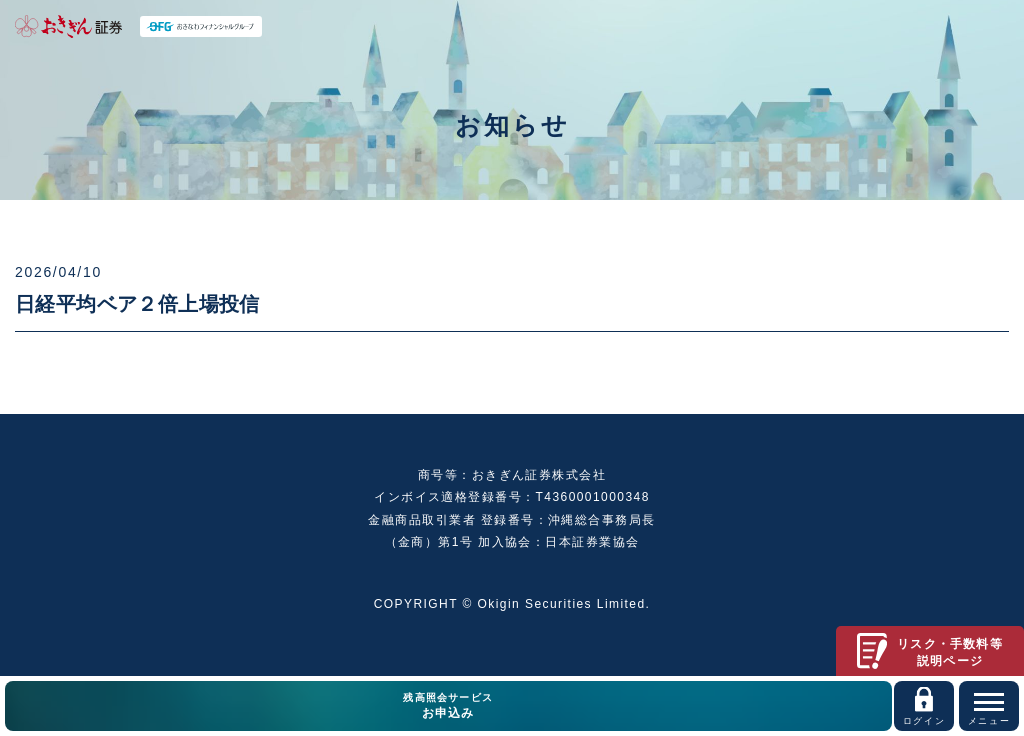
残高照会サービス (448, 707)
